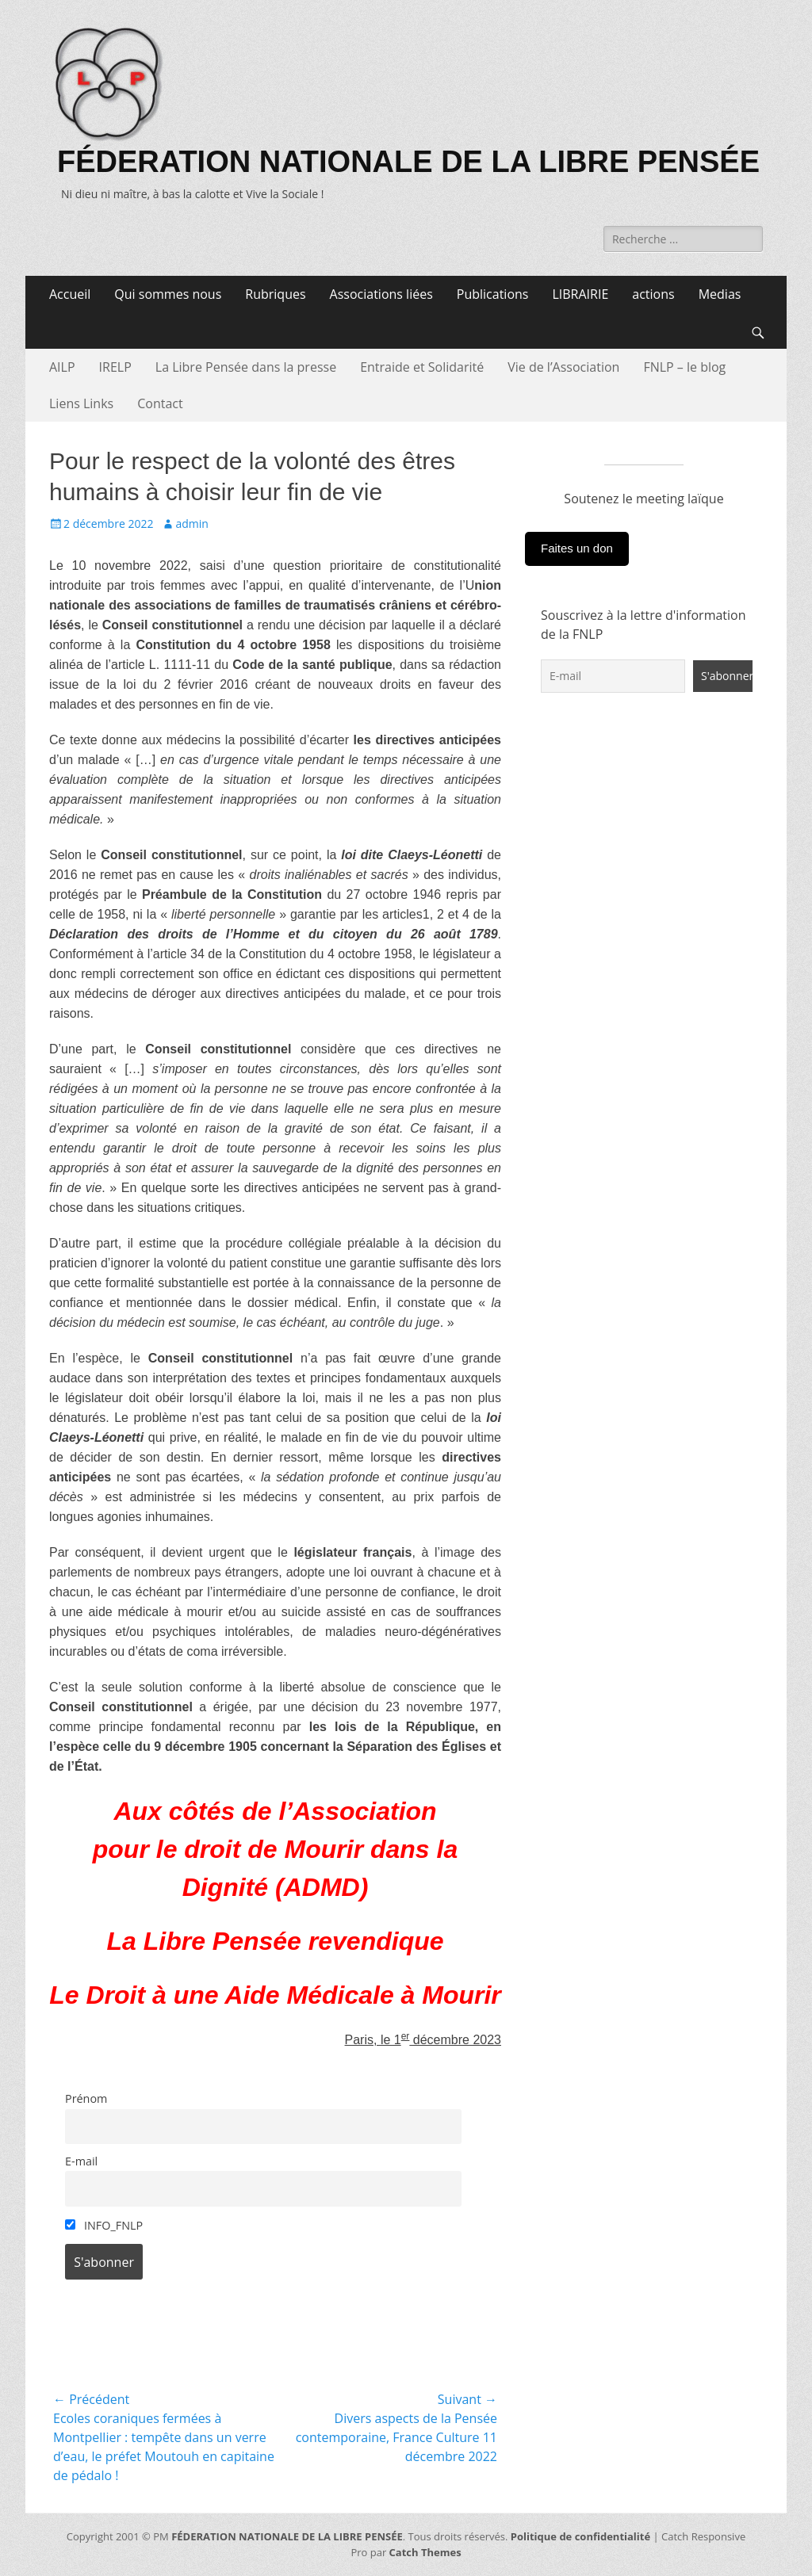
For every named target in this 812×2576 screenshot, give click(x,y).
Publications (493, 294)
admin (191, 523)
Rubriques (275, 294)
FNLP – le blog (684, 367)
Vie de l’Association (563, 367)
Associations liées (381, 294)
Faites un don (577, 548)
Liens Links (81, 403)
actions (653, 294)
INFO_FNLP (104, 2225)
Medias (720, 294)
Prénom (86, 2098)
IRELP (115, 367)
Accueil (69, 294)
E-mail (81, 2161)
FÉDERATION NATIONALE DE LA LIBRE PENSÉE (408, 161)
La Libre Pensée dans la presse (245, 367)
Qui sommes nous (167, 294)
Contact (159, 403)
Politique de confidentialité (580, 2536)
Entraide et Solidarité (422, 367)
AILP (62, 367)
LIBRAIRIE (580, 294)
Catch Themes (425, 2552)
